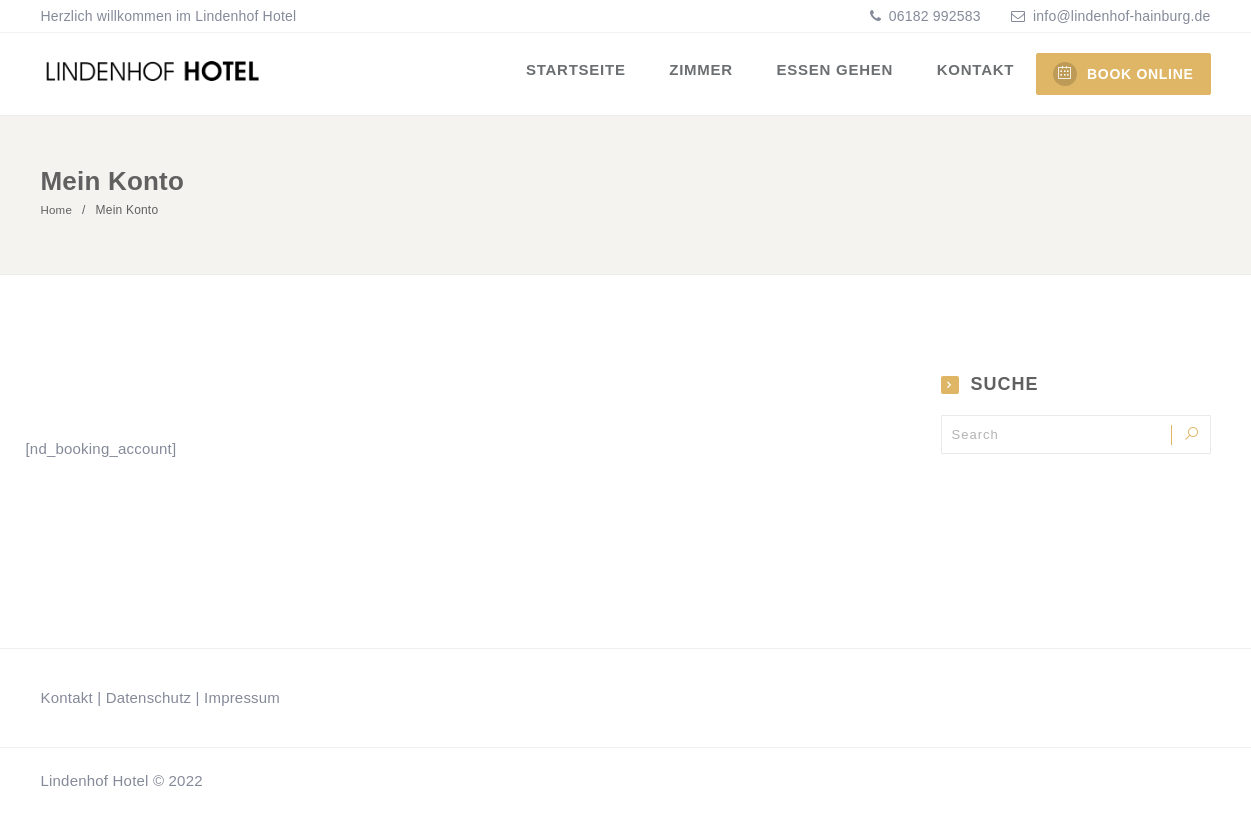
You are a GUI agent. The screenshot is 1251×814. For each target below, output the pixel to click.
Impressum (242, 697)
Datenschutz (149, 697)
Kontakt (977, 72)
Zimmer (710, 72)
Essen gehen (840, 72)
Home (57, 210)
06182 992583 (933, 16)
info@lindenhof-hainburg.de (1121, 16)
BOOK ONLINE (1123, 74)
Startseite (589, 72)
